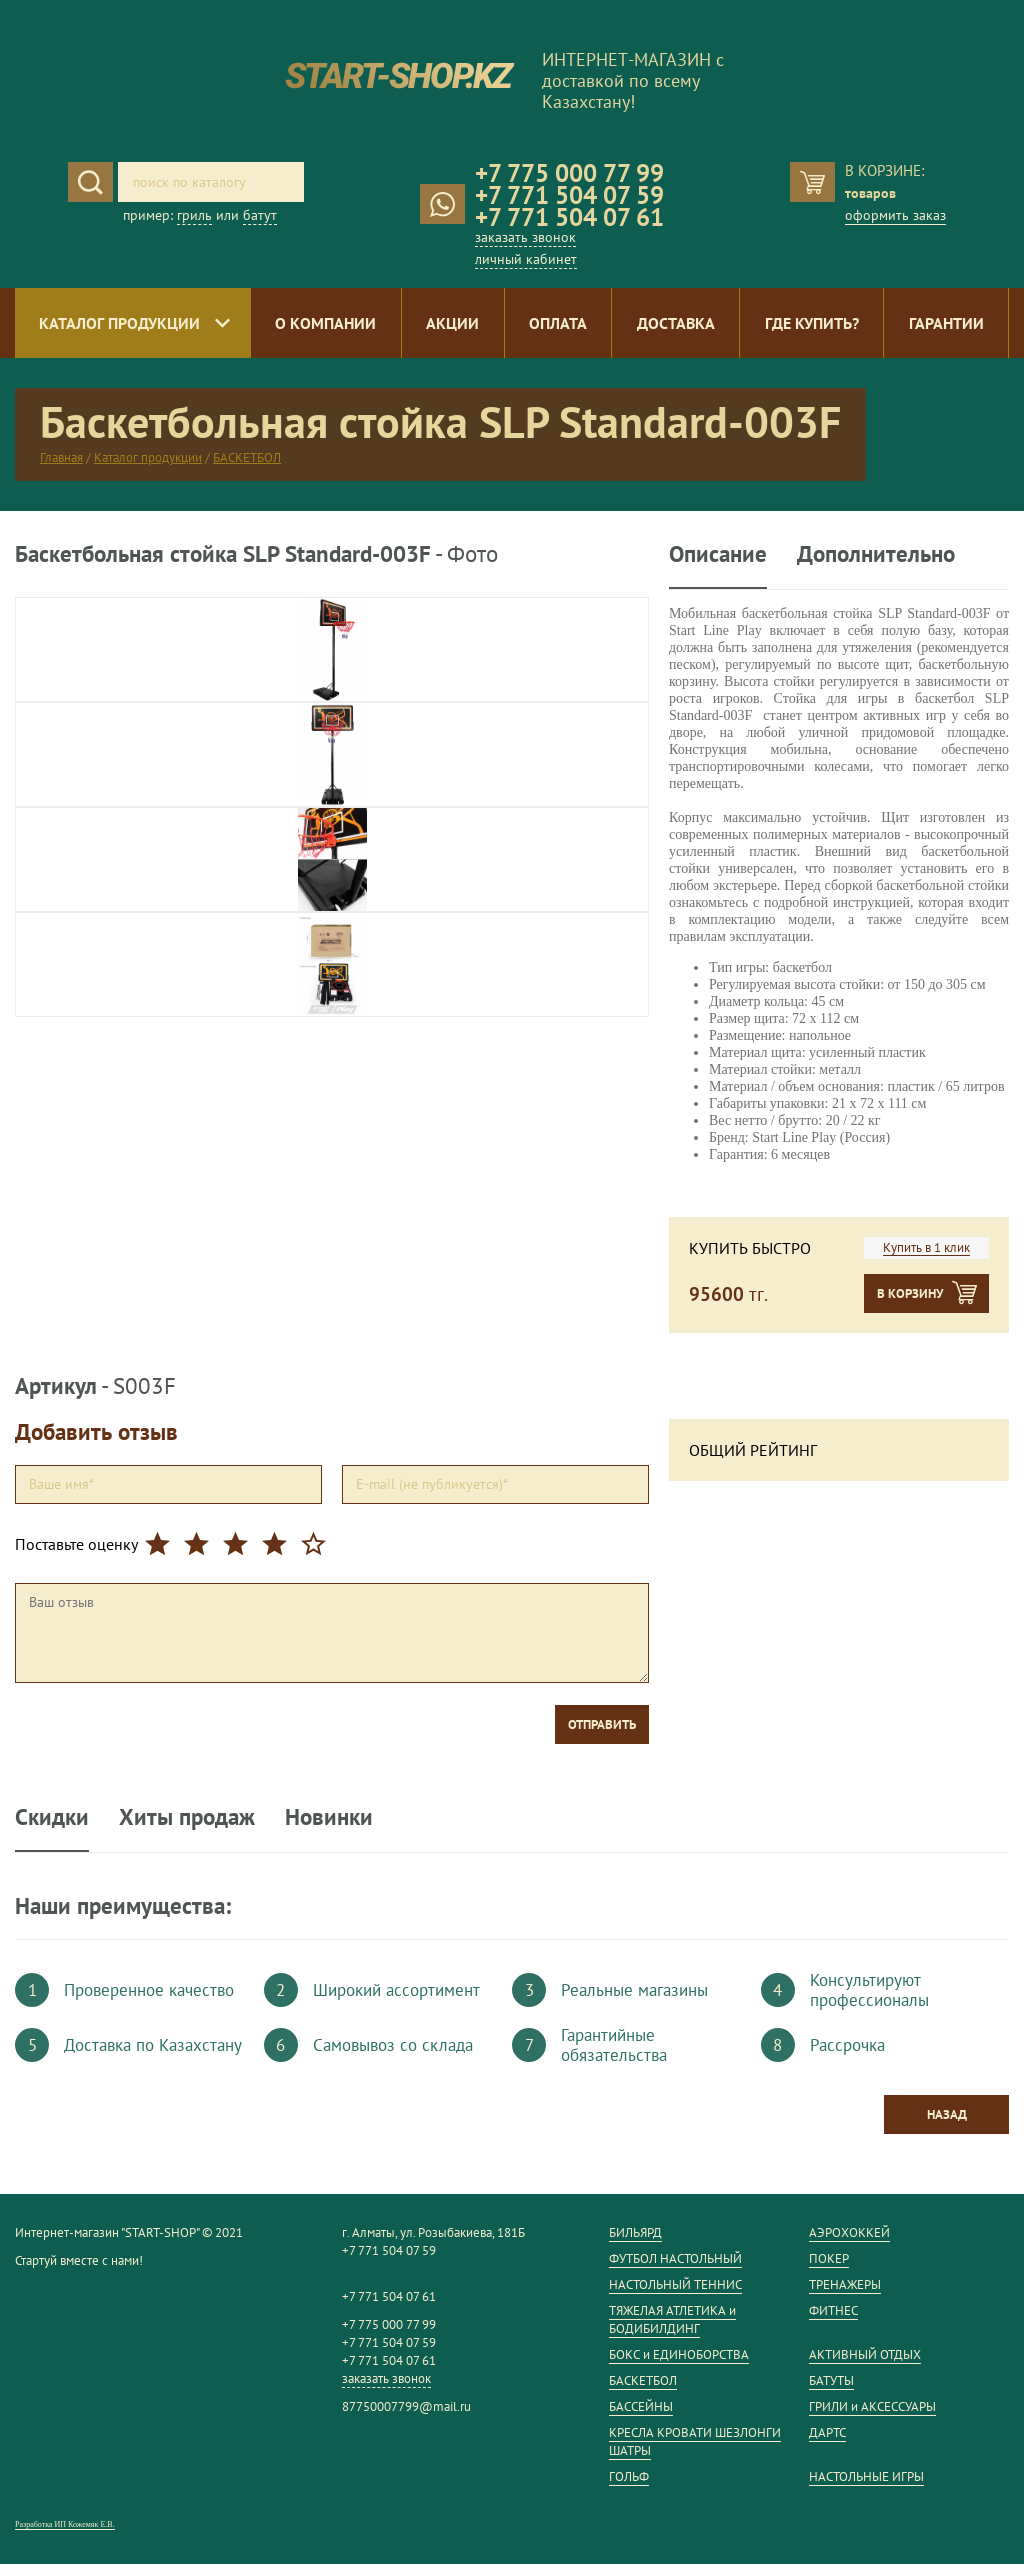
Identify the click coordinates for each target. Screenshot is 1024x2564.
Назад (947, 2114)
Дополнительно (876, 554)
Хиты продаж (187, 1816)
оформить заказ (895, 215)
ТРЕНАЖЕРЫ (845, 2284)
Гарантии (946, 323)
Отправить (602, 1724)
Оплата (558, 323)
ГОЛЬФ (629, 2476)
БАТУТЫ (831, 2380)
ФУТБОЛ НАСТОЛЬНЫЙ (675, 2258)
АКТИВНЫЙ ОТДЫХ (865, 2354)
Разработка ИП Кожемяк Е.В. (65, 2524)
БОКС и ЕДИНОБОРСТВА (679, 2354)
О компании (325, 323)
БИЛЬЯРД (635, 2232)
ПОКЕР (829, 2258)
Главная (61, 457)
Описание (718, 554)
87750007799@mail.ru (406, 2406)
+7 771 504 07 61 (569, 217)
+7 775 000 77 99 (569, 173)
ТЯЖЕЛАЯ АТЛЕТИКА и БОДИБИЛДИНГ (672, 2319)
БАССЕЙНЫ (641, 2406)
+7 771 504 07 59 (569, 195)
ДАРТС (827, 2432)
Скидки (52, 1816)
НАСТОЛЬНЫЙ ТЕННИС (675, 2284)
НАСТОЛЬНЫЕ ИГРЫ (866, 2476)
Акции (452, 323)
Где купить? (812, 323)
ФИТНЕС (833, 2310)
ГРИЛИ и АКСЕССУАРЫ (872, 2406)
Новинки (329, 1816)
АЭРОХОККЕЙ (849, 2232)
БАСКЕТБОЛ (247, 457)
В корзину (910, 1293)
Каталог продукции (119, 323)
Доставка (676, 323)
